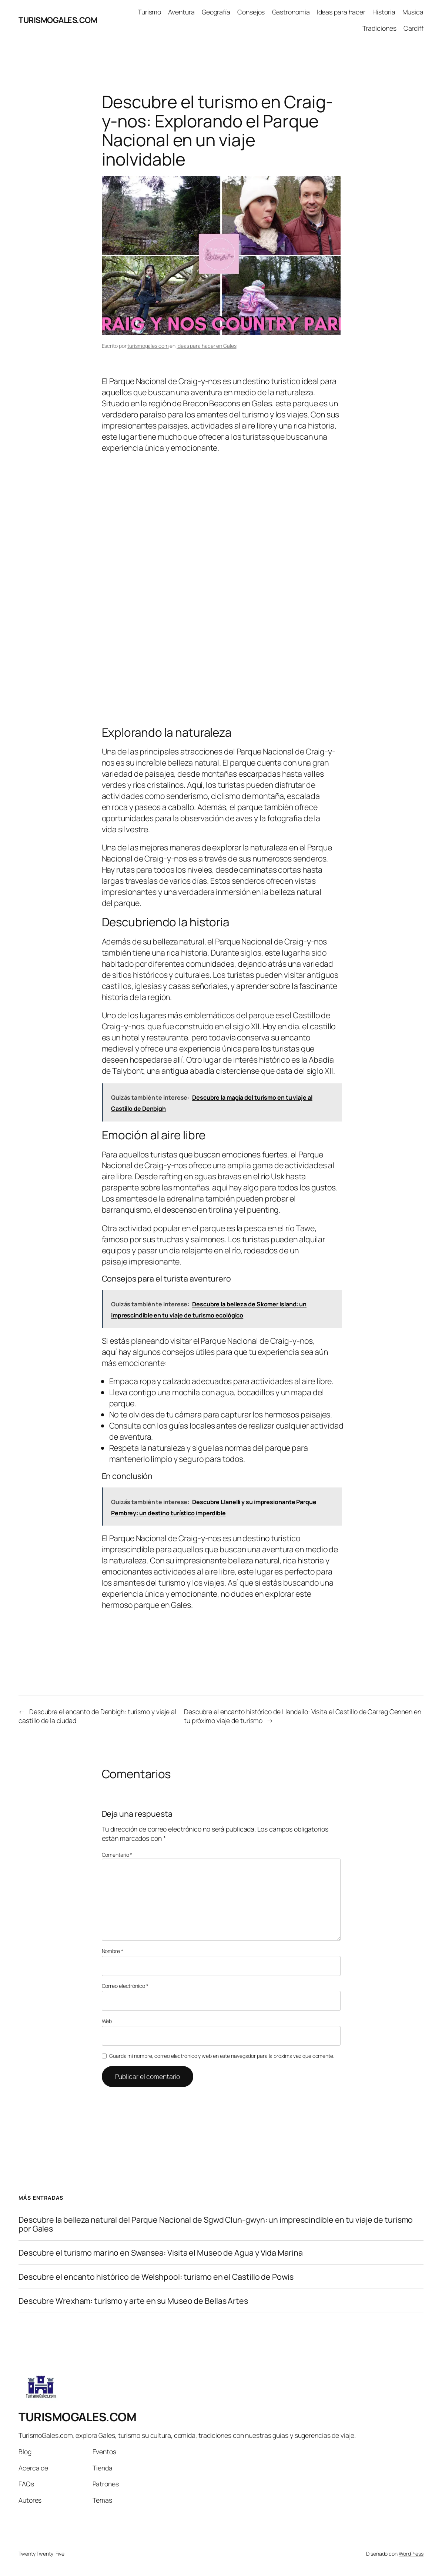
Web (107, 2021)
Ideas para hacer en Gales (207, 345)
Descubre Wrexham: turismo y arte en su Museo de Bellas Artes (133, 2300)
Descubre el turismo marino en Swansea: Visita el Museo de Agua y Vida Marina (160, 2252)
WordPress (411, 2553)
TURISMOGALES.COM (58, 19)
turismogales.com (147, 345)
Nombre (112, 1951)
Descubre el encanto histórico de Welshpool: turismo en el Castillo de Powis (156, 2276)
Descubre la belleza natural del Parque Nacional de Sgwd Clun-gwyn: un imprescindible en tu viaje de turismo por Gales (216, 2224)
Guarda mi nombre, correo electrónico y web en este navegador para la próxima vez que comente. (221, 2055)
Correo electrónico (125, 1985)
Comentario (117, 1854)
